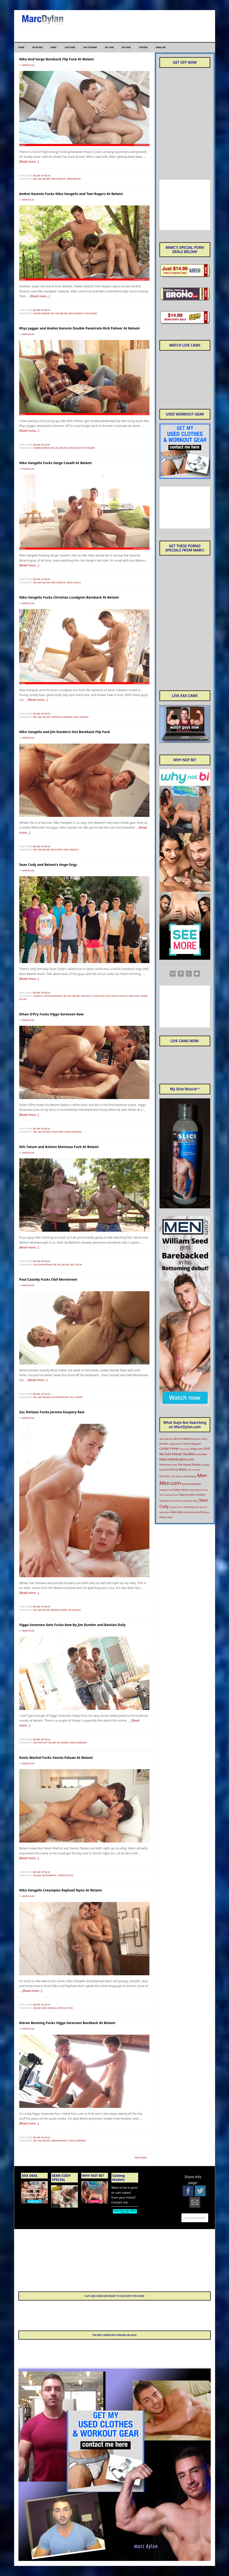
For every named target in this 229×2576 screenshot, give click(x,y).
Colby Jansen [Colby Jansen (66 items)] (175, 1443)
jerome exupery (59, 1610)
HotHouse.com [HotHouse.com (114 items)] (168, 1464)
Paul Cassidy (76, 1397)
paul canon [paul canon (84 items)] (195, 1489)
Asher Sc (38, 996)
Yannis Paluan (65, 1875)
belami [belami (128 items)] (187, 1439)
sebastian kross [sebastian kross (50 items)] (176, 1507)
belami (46, 178)
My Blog (45, 175)
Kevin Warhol (49, 1875)
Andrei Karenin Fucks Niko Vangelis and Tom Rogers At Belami (71, 193)
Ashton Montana (53, 996)
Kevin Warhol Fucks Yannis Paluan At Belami (56, 1757)
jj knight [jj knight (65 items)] (205, 1464)
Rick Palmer (88, 447)
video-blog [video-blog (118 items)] (176, 1512)
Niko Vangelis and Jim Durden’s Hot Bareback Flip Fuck (64, 732)
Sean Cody (134, 996)
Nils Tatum (76, 1264)
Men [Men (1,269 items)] (202, 1475)
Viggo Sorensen (73, 1131)
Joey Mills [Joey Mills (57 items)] (163, 1469)
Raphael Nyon (65, 2008)
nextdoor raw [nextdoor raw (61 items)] (165, 1490)
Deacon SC (86, 996)
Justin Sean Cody (102, 996)
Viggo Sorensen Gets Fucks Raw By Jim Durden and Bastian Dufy (72, 1624)
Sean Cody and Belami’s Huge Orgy (48, 864)
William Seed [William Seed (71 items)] (165, 1517)
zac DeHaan (74, 1610)
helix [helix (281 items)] (163, 1459)
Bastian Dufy (41, 1742)
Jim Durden (57, 849)
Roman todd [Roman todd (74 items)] (181, 1500)
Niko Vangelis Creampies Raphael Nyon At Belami (60, 1890)
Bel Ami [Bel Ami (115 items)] (178, 1438)
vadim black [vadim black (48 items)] (164, 1512)
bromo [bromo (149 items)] (163, 1443)
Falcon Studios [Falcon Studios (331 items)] (183, 1453)
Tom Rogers (90, 313)
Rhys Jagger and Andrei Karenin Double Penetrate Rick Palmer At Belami (79, 328)
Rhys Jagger (74, 447)
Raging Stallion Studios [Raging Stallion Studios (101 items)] (192, 1494)
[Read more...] (29, 161)
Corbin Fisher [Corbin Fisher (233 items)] (169, 1448)
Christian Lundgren (62, 717)
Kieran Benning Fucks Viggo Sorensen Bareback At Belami (67, 2023)
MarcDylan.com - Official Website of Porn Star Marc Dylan (42, 19)
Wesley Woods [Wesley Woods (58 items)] (190, 1512)
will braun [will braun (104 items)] (203, 1512)
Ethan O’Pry (57, 1131)
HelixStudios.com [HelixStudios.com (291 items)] (181, 1459)
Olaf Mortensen (60, 1397)
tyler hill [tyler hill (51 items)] (203, 1507)
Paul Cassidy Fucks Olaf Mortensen (48, 1279)
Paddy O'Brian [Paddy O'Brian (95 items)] (181, 1489)
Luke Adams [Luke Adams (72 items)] (176, 1476)
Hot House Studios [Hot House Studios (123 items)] (189, 1464)
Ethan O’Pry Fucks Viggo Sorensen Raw (51, 1014)
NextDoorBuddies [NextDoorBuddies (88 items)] (191, 1484)
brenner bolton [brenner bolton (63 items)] (200, 1439)
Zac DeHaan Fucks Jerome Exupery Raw (51, 1412)
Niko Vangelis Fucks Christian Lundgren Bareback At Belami (69, 597)
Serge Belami (74, 178)
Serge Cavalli (74, 582)
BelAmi (36, 175)
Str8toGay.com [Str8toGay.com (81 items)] (191, 1506)
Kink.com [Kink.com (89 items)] (164, 1476)
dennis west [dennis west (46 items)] (185, 1449)
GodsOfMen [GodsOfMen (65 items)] (201, 1454)
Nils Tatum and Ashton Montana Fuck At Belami (59, 1146)
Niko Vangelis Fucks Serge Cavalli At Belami (55, 463)
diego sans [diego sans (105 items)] (196, 1448)
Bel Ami (38, 178)
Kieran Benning (59, 2140)
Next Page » (141, 2157)
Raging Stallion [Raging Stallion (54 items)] (171, 1495)
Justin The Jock (120, 996)
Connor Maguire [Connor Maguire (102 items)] (191, 1443)
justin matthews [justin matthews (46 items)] (194, 1470)
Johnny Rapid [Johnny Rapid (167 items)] (177, 1469)
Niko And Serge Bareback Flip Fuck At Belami (56, 59)
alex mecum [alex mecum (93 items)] (166, 1438)
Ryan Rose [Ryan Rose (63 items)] (193, 1500)
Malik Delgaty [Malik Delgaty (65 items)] (190, 1476)
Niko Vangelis (58, 178)
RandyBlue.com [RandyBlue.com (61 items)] (166, 1500)
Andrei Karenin (42, 313)
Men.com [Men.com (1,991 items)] (170, 1483)
